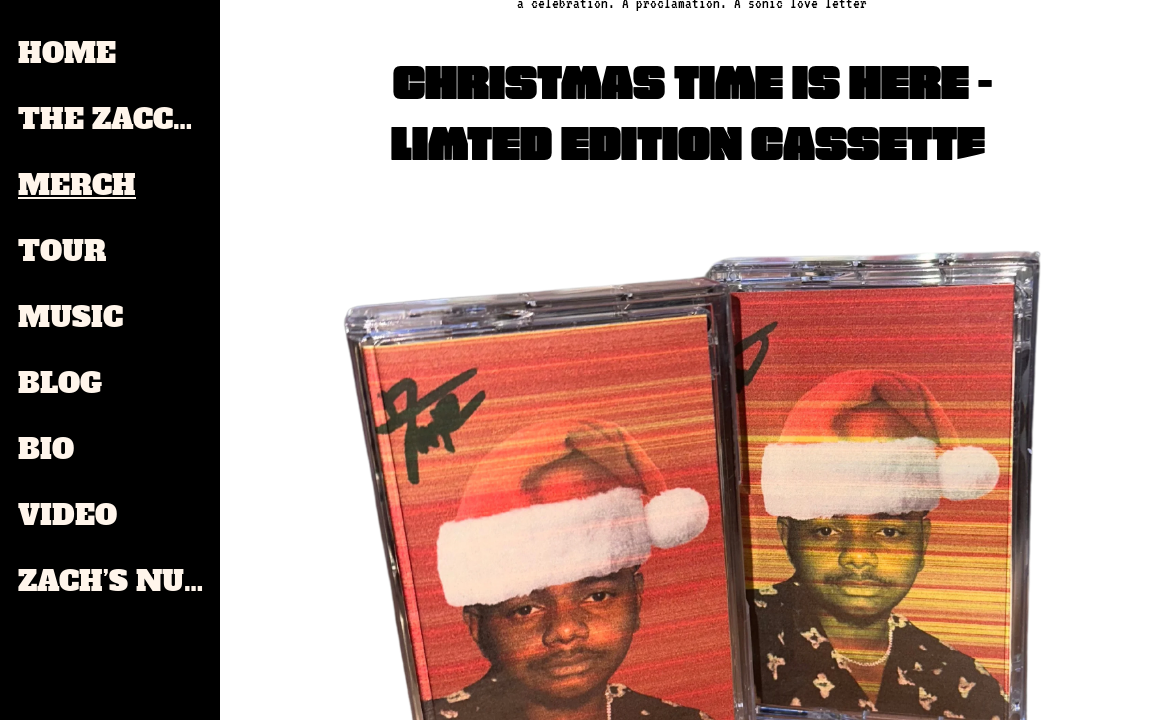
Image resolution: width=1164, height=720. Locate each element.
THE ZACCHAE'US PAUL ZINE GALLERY (112, 119)
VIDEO (67, 515)
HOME (67, 53)
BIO (46, 449)
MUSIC (70, 317)
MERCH (77, 185)
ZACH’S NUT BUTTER (112, 581)
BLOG (60, 383)
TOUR (62, 251)
